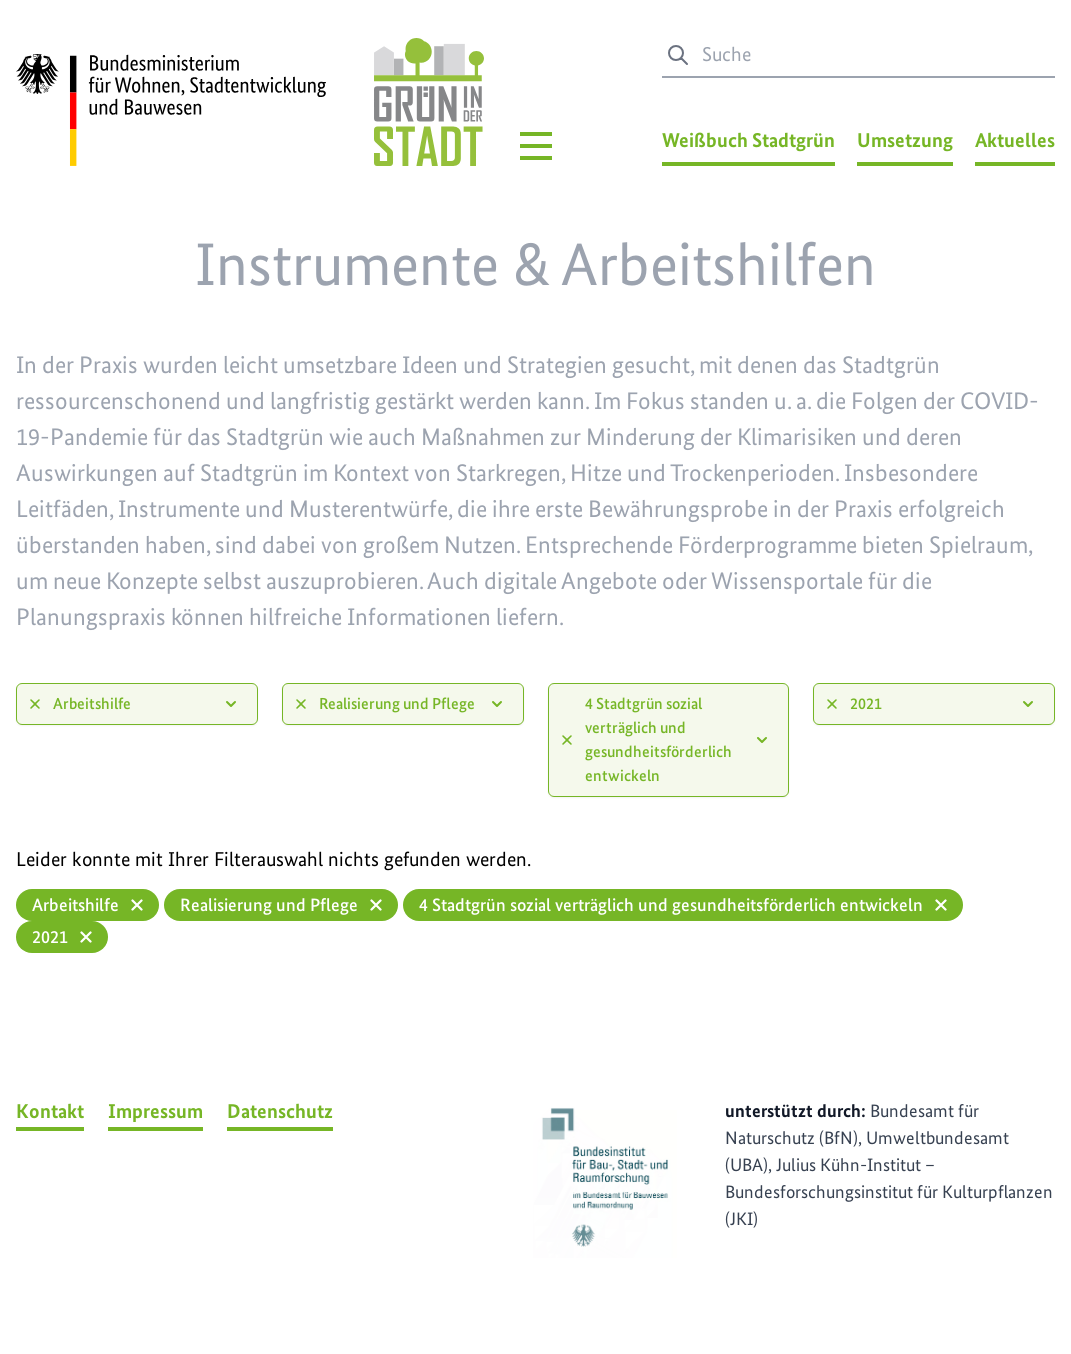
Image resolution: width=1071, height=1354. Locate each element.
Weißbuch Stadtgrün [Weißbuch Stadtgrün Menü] (748, 140)
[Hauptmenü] (536, 146)
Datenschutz (280, 1111)
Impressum (155, 1111)
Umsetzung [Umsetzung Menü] (905, 140)
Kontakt (50, 1111)
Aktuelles (1015, 140)
